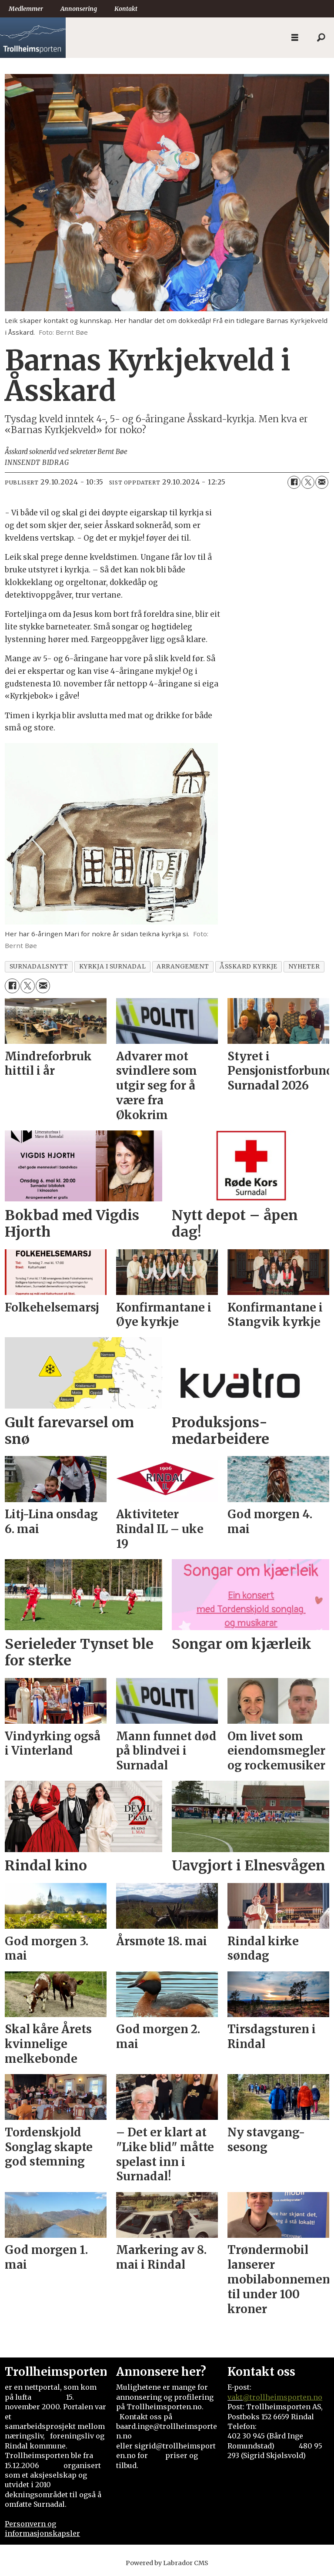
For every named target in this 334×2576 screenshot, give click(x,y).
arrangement (183, 966)
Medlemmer (26, 9)
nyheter (304, 966)
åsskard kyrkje (248, 966)
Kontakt (125, 9)
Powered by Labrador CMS (167, 2563)
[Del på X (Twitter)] (307, 482)
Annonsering (78, 9)
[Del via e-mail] (321, 482)
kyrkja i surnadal (112, 966)
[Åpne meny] (295, 37)
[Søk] (321, 38)
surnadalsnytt (39, 966)
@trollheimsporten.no (282, 2397)
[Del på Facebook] (294, 482)
